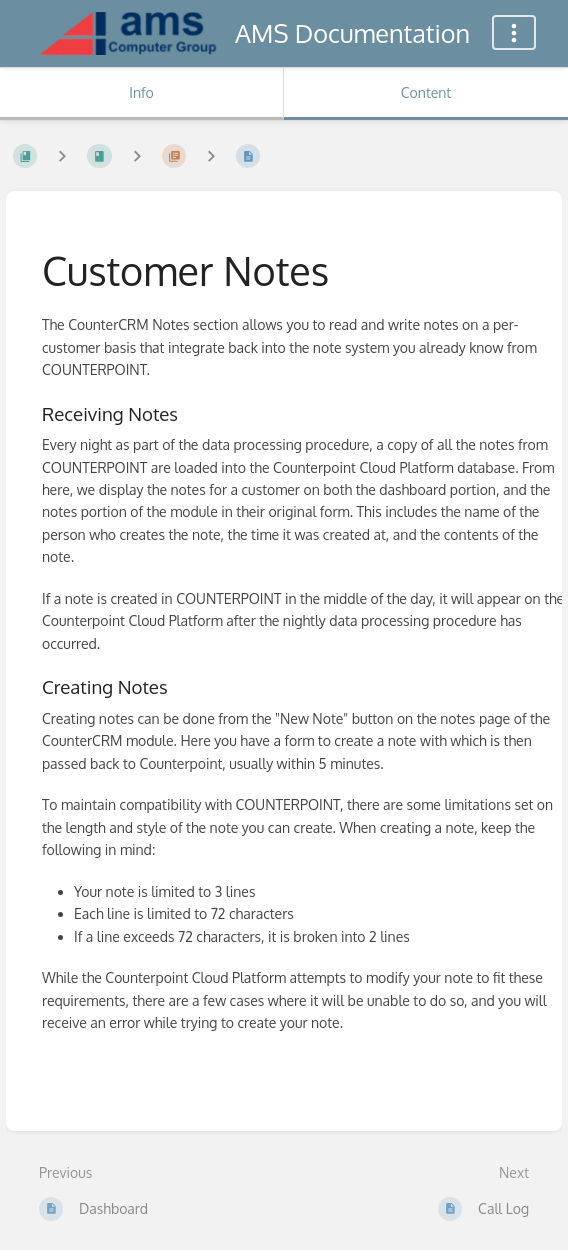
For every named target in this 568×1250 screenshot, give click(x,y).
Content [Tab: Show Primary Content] (426, 92)
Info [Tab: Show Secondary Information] (141, 92)
